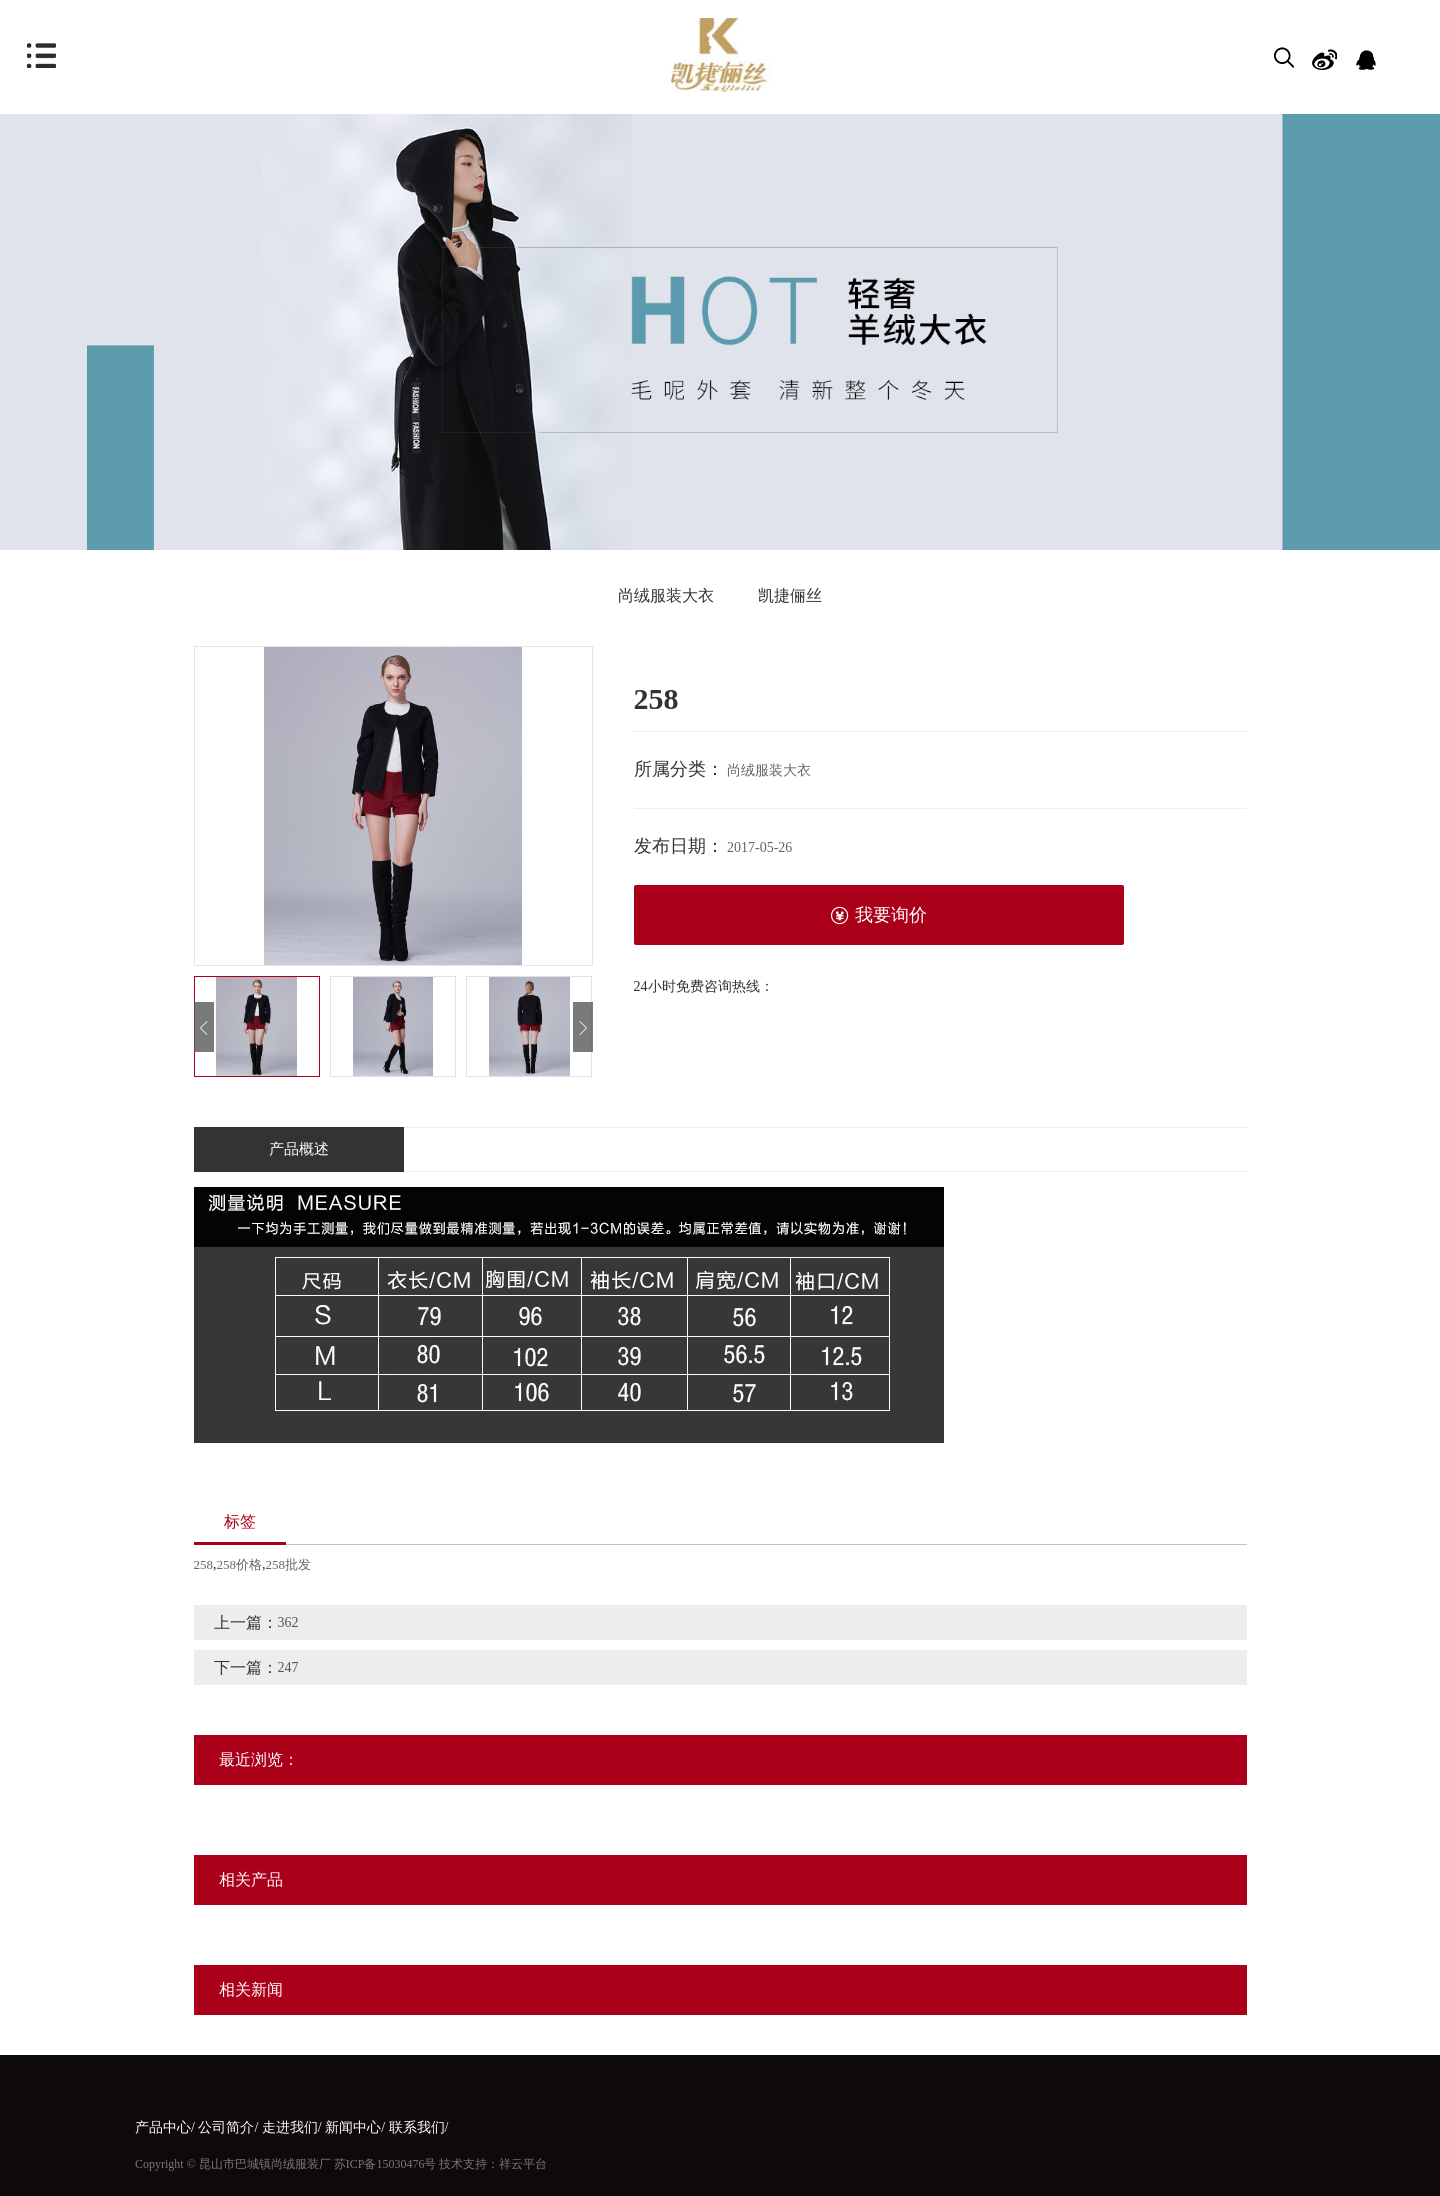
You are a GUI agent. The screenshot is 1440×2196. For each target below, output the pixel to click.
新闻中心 (353, 2127)
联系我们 (417, 2127)
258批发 (289, 1564)
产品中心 (163, 2127)
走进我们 (290, 2127)
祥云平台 (523, 2164)
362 (288, 1622)
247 (288, 1667)
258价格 (240, 1564)
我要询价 (878, 915)
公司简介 (226, 2127)
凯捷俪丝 (790, 595)
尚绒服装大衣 (666, 595)
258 (204, 1564)
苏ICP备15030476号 (385, 2164)
